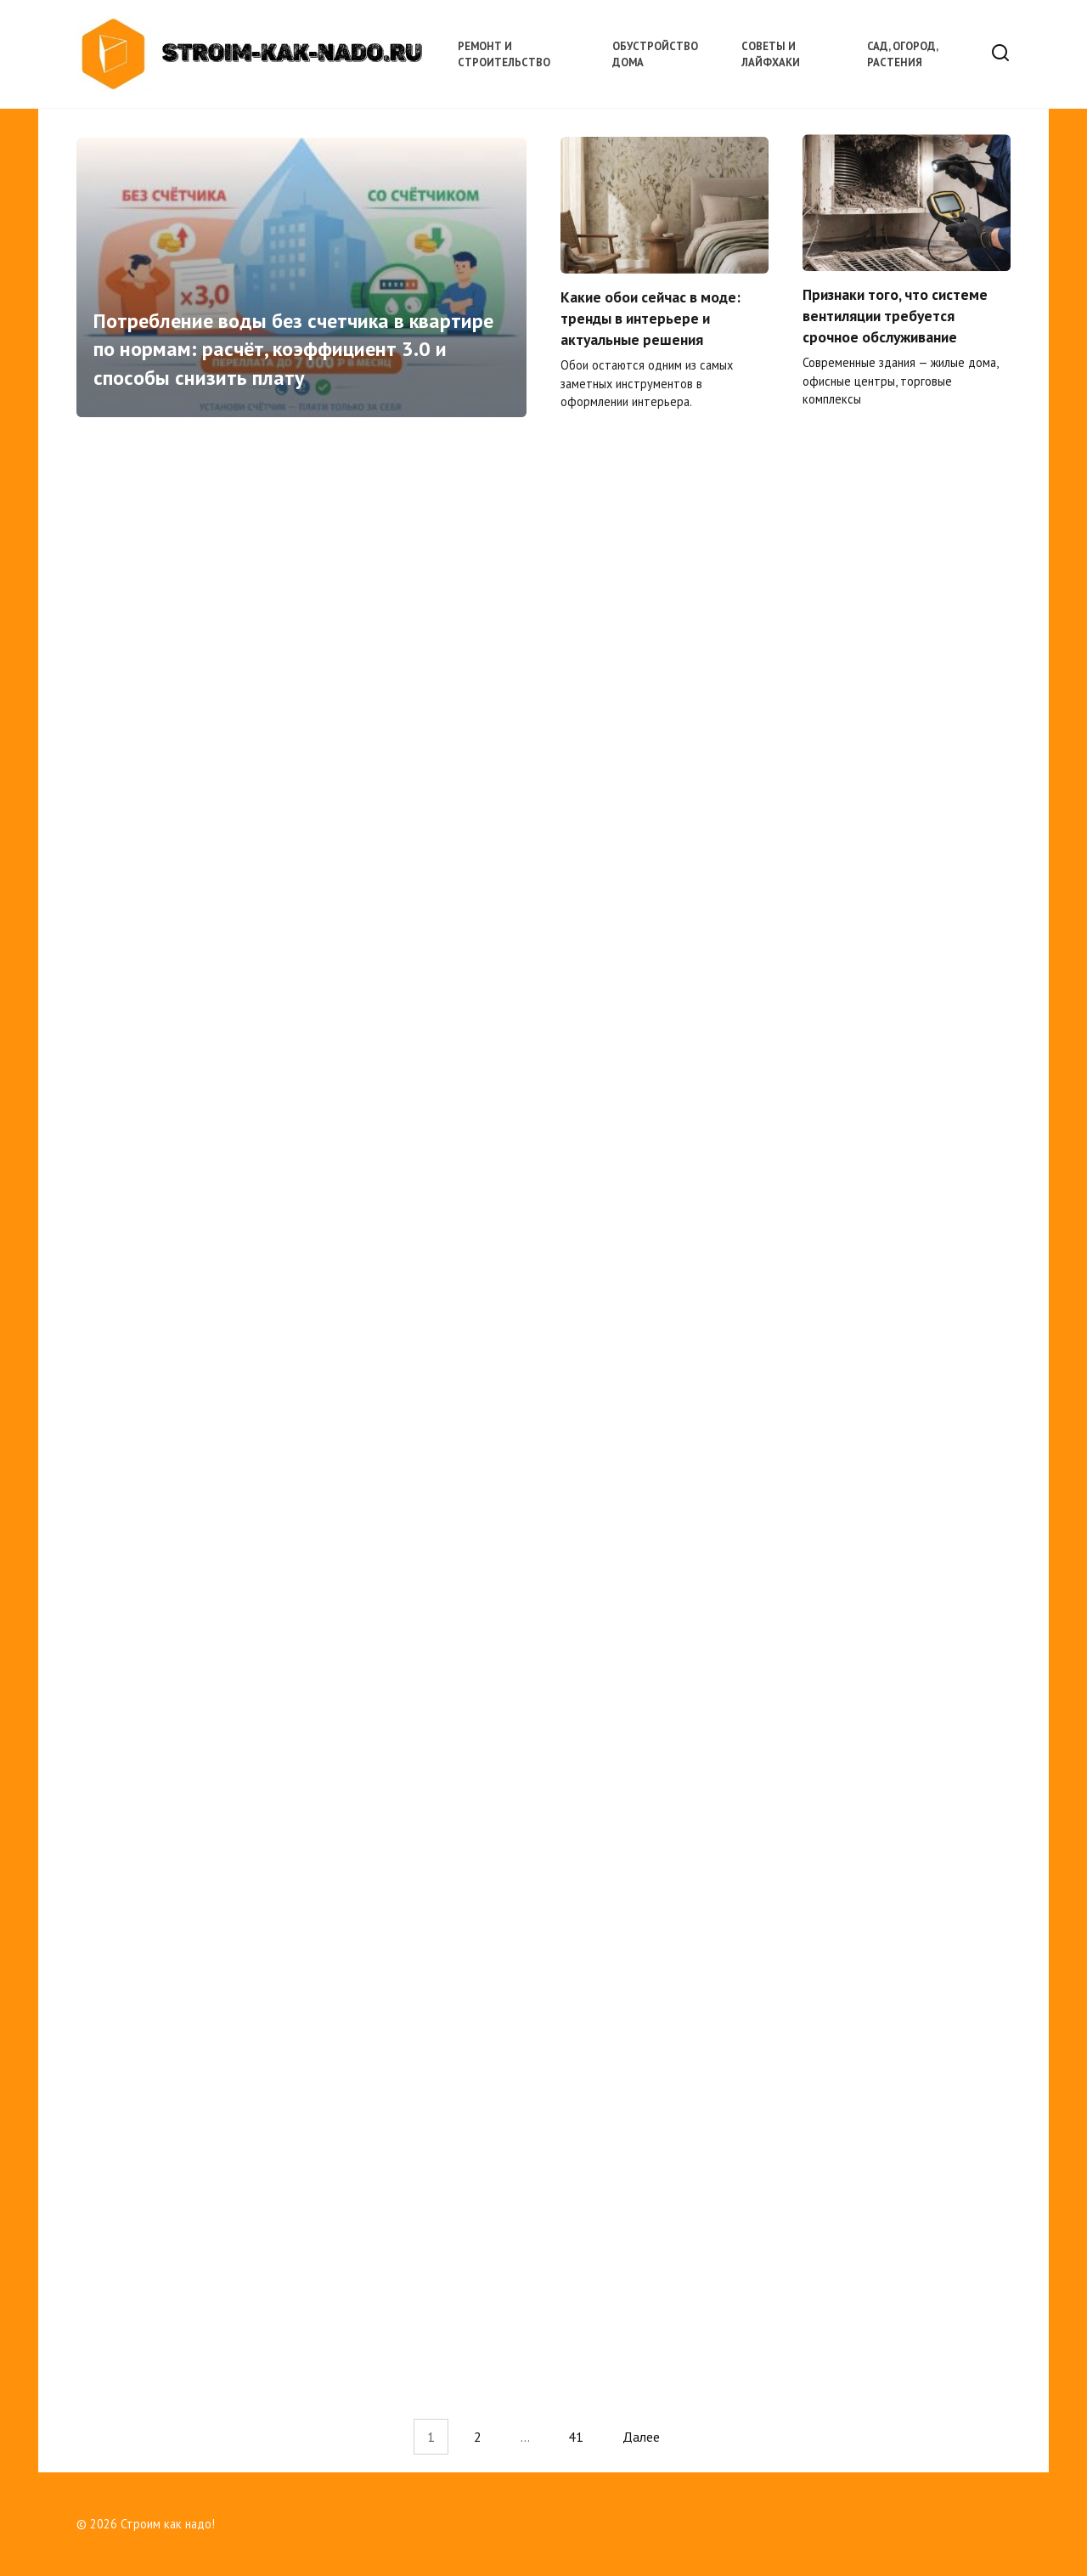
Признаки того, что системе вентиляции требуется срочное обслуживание (895, 316)
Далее (641, 2436)
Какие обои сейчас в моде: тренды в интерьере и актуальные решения (650, 318)
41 (575, 2436)
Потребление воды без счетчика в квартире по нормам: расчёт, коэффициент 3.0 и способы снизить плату (293, 350)
